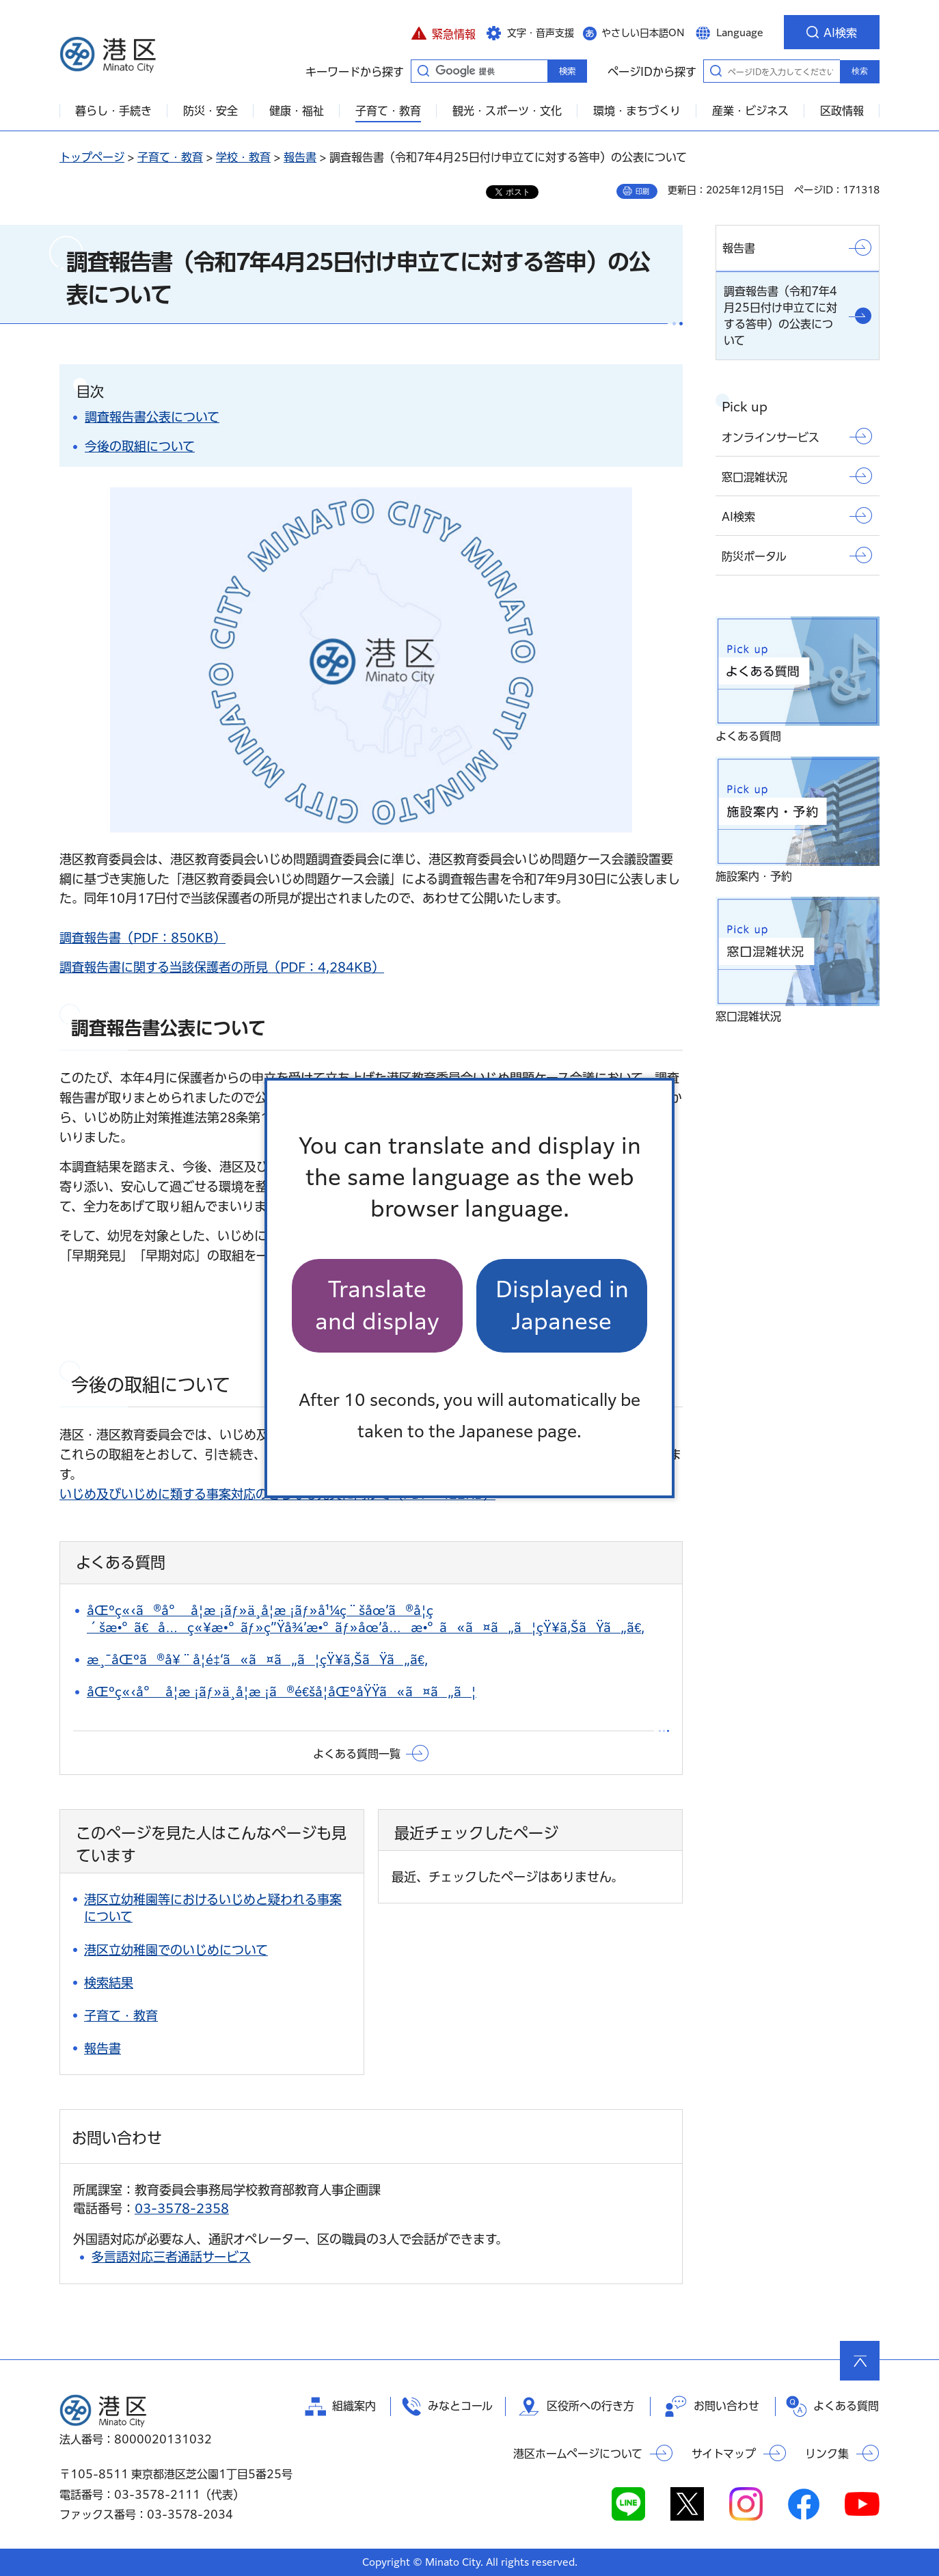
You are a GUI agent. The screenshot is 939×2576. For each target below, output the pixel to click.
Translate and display (377, 1305)
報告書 (300, 157)
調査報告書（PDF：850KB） (142, 938)
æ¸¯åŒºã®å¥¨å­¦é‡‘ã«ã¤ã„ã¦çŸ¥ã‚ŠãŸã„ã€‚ (257, 1659)
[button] (443, 32)
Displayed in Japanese (562, 1305)
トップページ (91, 157)
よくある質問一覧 (356, 1753)
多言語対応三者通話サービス (171, 2257)
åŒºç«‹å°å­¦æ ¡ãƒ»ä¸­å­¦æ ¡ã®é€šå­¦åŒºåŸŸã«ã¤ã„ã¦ (281, 1691)
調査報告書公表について (152, 417)
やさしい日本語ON (643, 33)
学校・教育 (243, 157)
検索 (860, 71)
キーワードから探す (423, 70)
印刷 (642, 191)
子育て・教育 (170, 157)
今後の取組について (140, 446)
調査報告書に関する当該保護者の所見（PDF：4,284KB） (221, 967)
